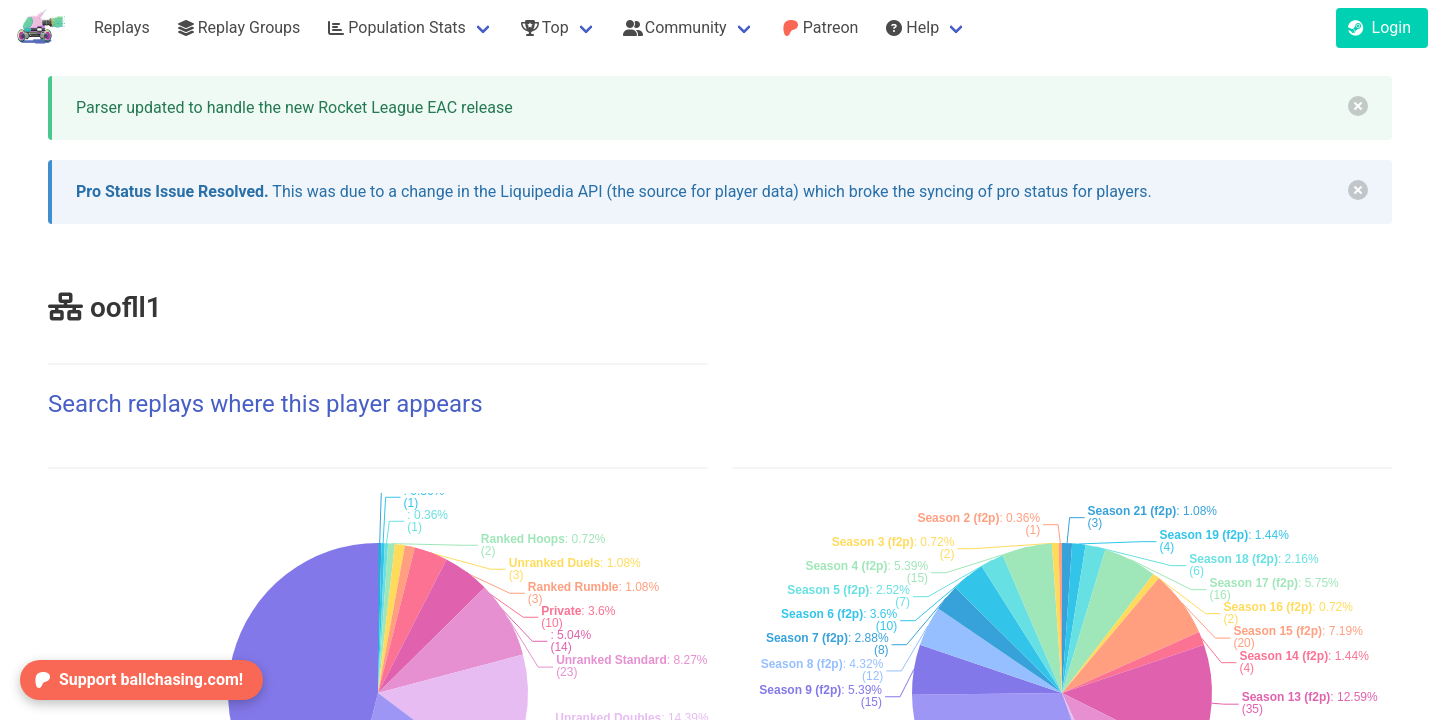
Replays (122, 27)
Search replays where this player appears (265, 404)
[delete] (1358, 106)
